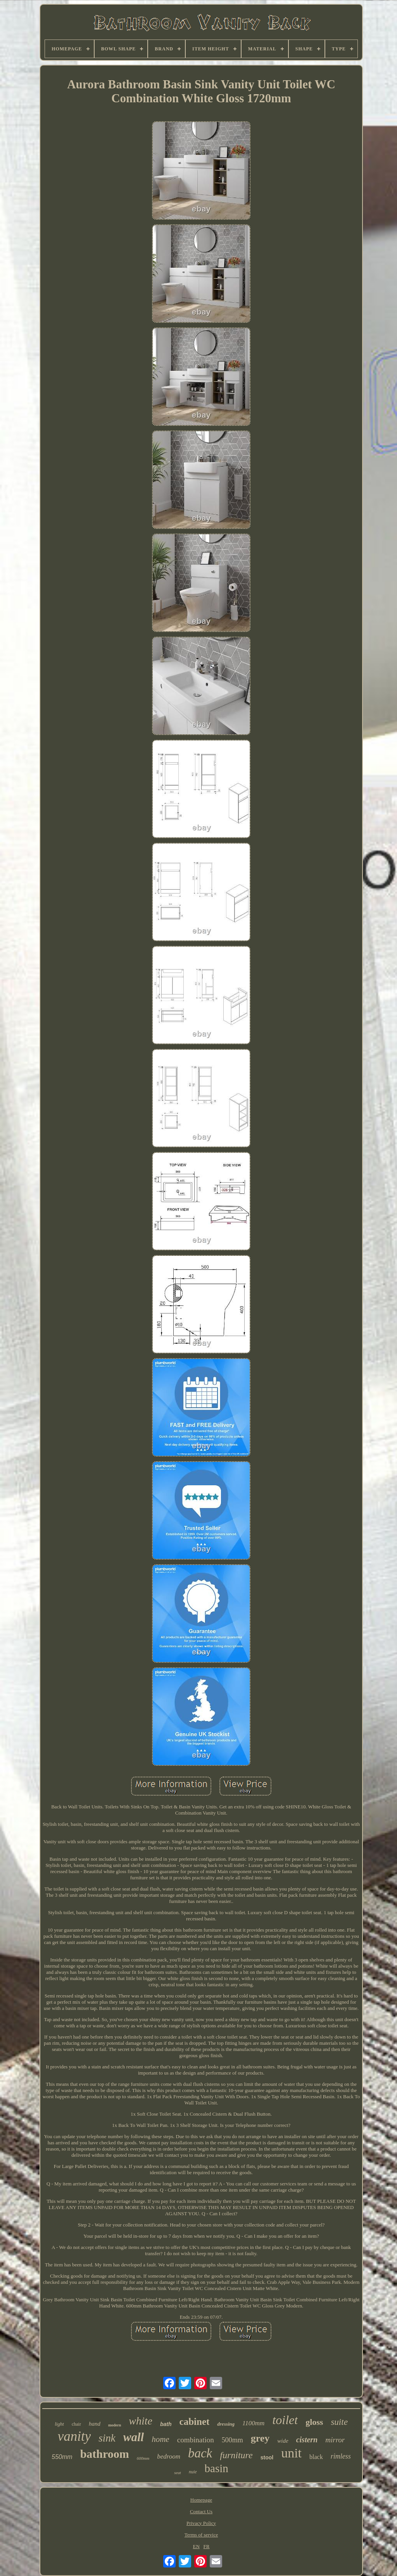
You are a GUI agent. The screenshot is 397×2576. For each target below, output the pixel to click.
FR (207, 2546)
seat (177, 2472)
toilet (285, 2420)
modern (114, 2425)
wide (282, 2441)
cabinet (195, 2421)
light (59, 2424)
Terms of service (201, 2535)
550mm (62, 2457)
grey (260, 2438)
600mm (143, 2458)
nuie (193, 2471)
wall (133, 2437)
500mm (232, 2440)
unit (291, 2453)
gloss (314, 2422)
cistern (307, 2439)
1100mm (253, 2423)
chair (76, 2424)
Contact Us (201, 2511)
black (316, 2457)
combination (195, 2440)
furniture (236, 2455)
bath (166, 2424)
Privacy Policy (201, 2523)
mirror (335, 2440)
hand (94, 2424)
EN (196, 2546)
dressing (226, 2424)
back (200, 2453)
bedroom (168, 2456)
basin (216, 2468)
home (160, 2439)
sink (107, 2438)
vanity (74, 2436)
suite (339, 2422)
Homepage (201, 2500)
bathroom (104, 2453)
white (140, 2421)
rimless (341, 2456)
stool (267, 2457)
